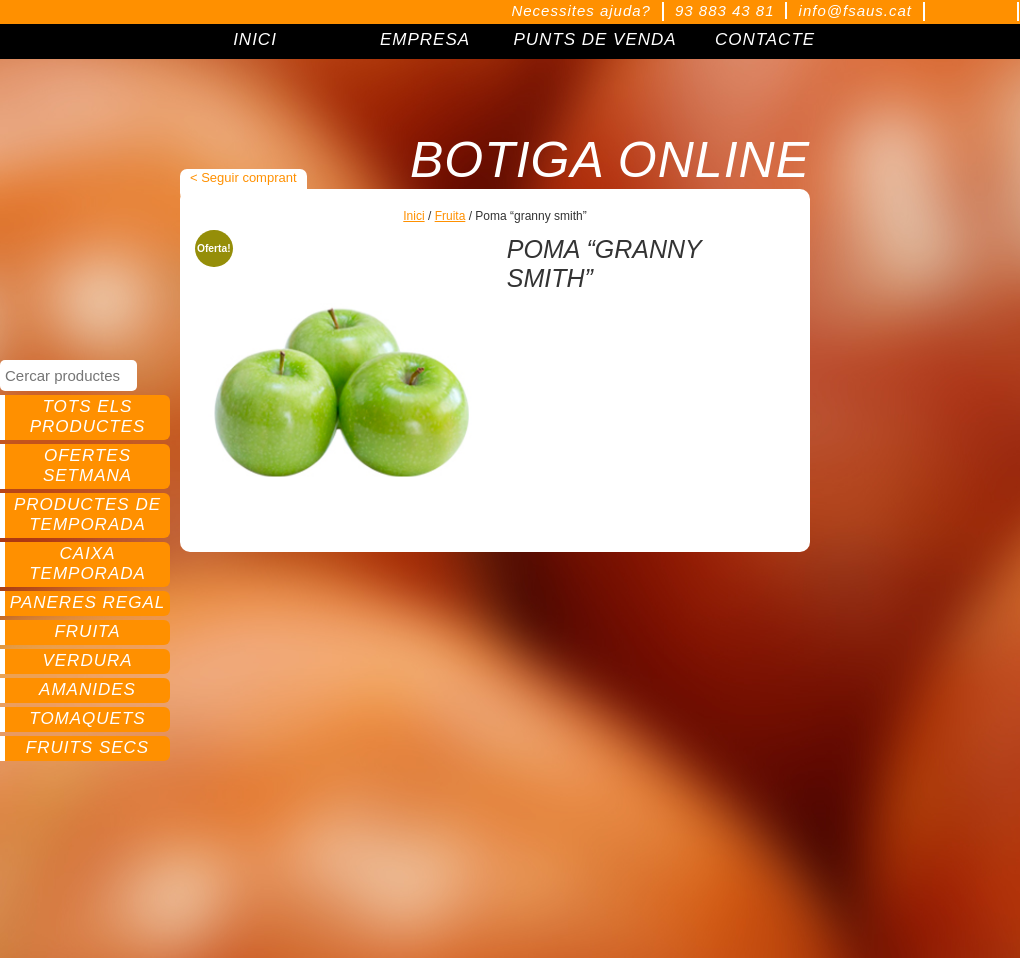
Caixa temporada (87, 563)
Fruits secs (87, 747)
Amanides (87, 689)
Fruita (87, 631)
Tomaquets (87, 718)
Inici (413, 216)
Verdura (87, 660)
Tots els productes (88, 416)
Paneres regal (87, 602)
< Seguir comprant (243, 177)
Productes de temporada (87, 514)
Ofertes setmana (87, 465)
